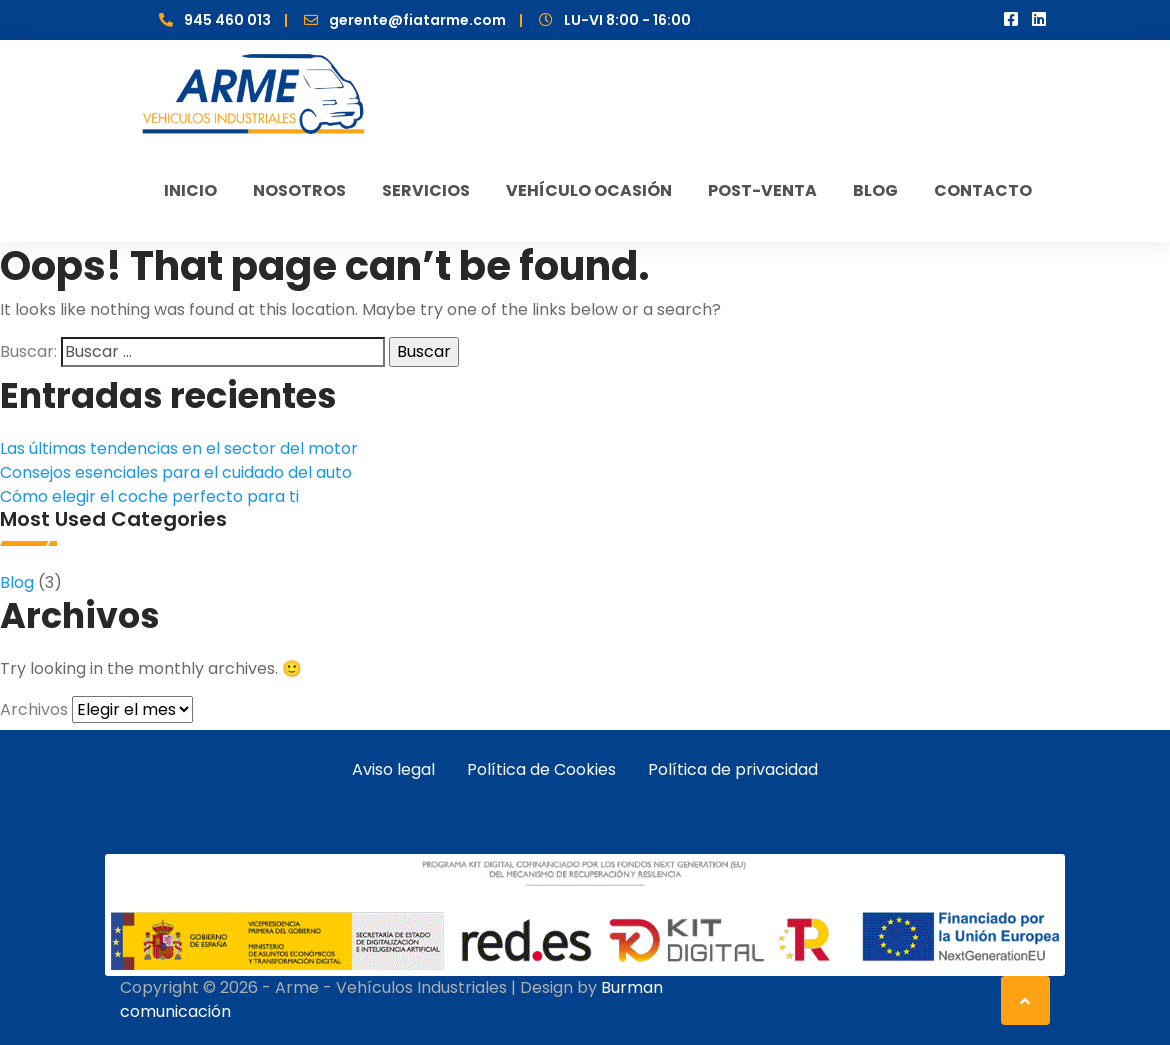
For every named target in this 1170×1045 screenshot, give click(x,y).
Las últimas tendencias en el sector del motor (179, 448)
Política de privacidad (733, 769)
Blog (17, 582)
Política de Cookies (541, 769)
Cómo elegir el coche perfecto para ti (149, 496)
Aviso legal (393, 769)
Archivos (34, 709)
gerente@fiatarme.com (417, 20)
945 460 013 (227, 20)
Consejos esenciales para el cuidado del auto (176, 472)
